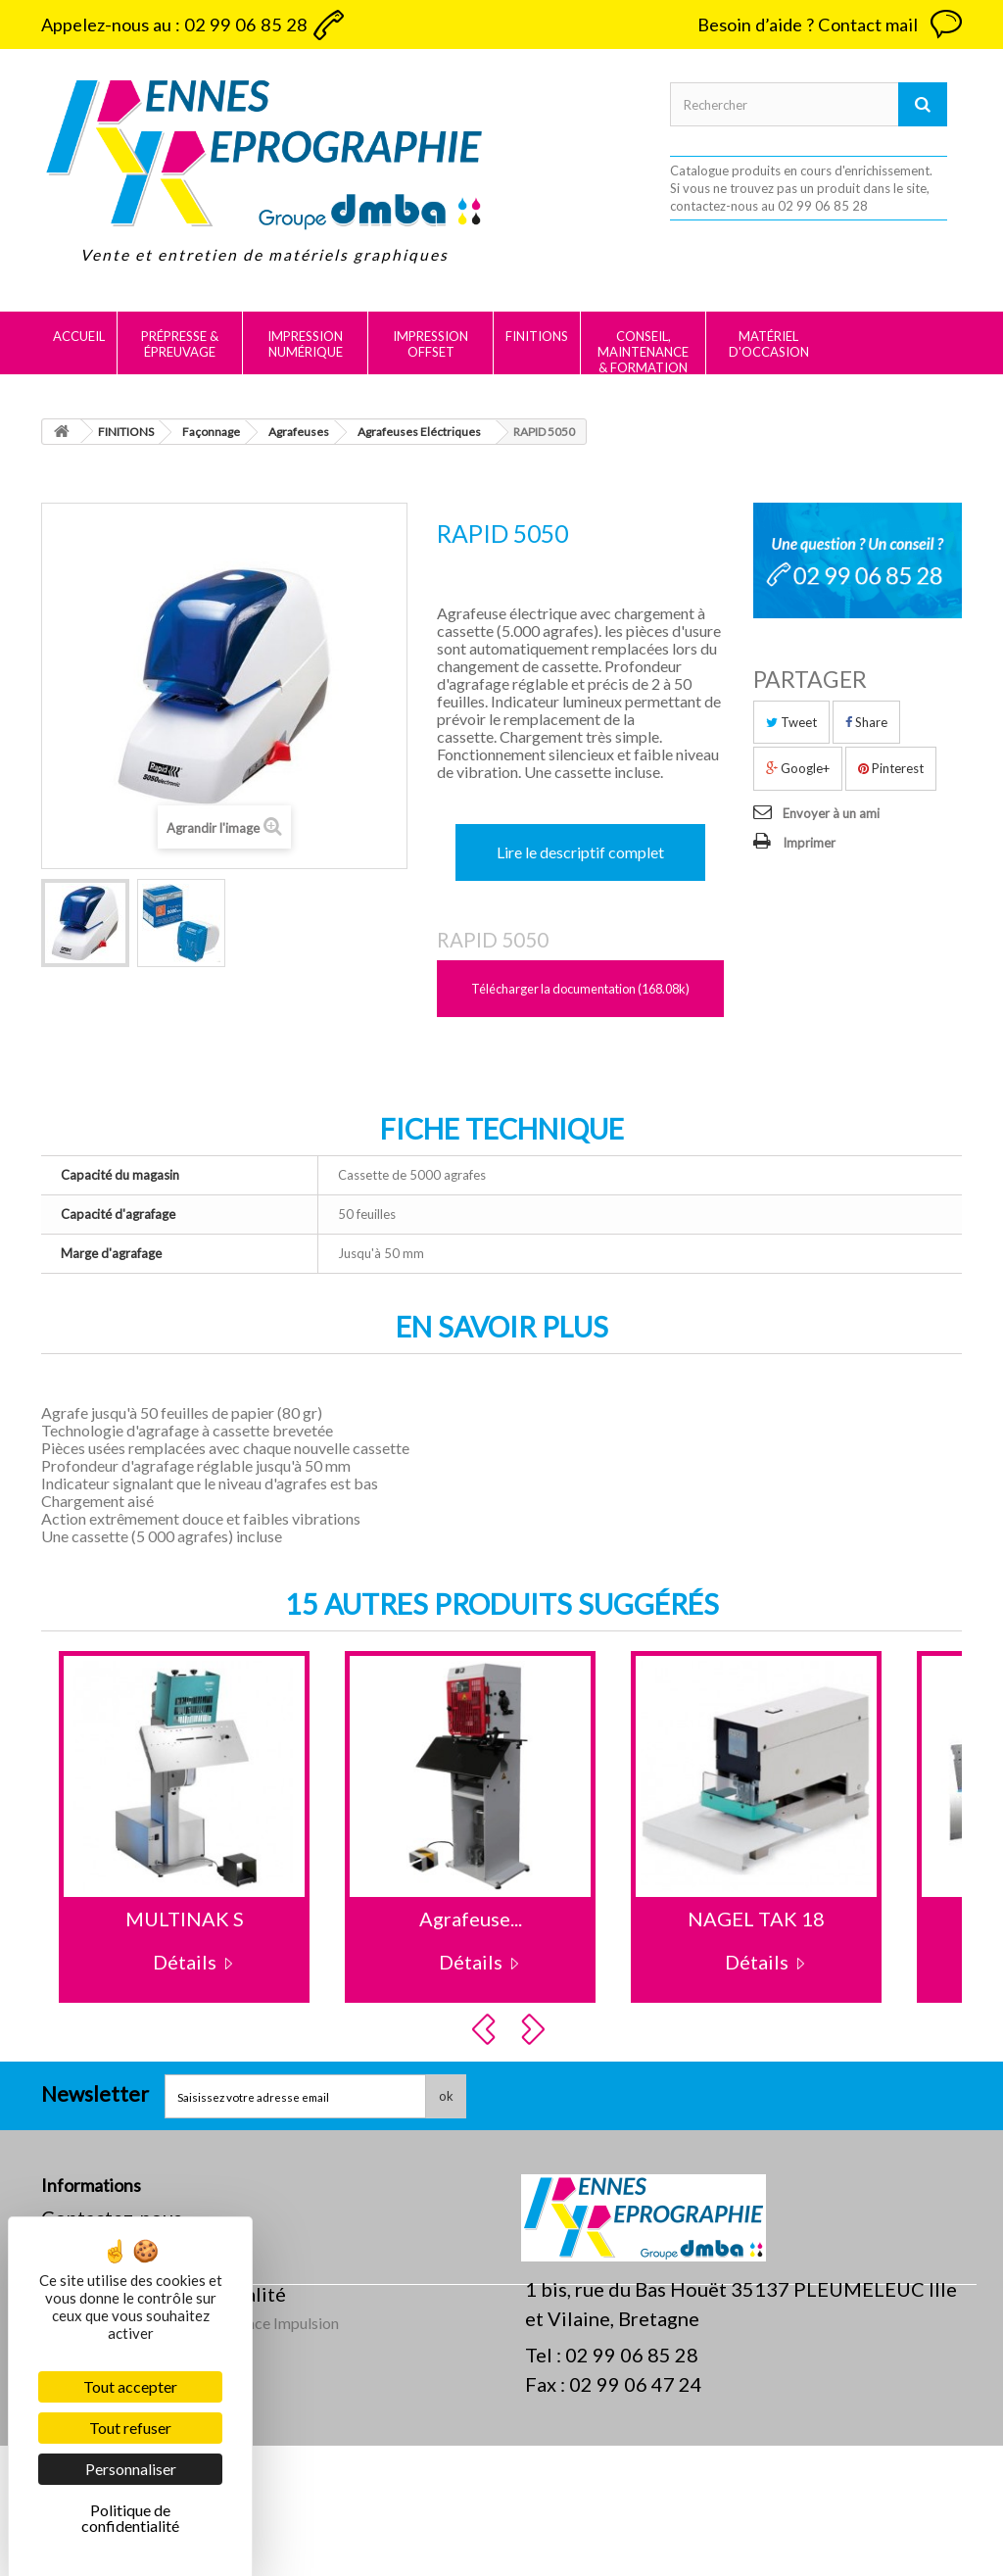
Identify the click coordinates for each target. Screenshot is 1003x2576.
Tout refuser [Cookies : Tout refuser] (130, 2427)
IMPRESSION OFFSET (430, 344)
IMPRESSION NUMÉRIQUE (305, 344)
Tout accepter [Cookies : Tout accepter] (130, 2386)
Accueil (79, 336)
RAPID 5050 (493, 939)
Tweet (791, 722)
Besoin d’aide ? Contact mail (807, 24)
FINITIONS (536, 336)
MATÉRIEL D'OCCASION (769, 344)
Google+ (798, 768)
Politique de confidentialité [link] (130, 2518)
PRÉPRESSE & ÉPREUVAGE (179, 344)
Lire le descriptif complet (580, 852)
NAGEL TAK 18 (756, 1918)
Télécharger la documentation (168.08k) (580, 988)
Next (535, 2029)
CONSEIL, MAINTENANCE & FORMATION (643, 351)
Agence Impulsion (279, 2453)
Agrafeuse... (470, 1918)
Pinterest (891, 768)
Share (866, 722)
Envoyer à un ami (831, 813)
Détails (184, 1961)
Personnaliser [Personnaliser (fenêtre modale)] (130, 2468)
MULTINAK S (184, 1918)
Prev (487, 2029)
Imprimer (809, 843)
